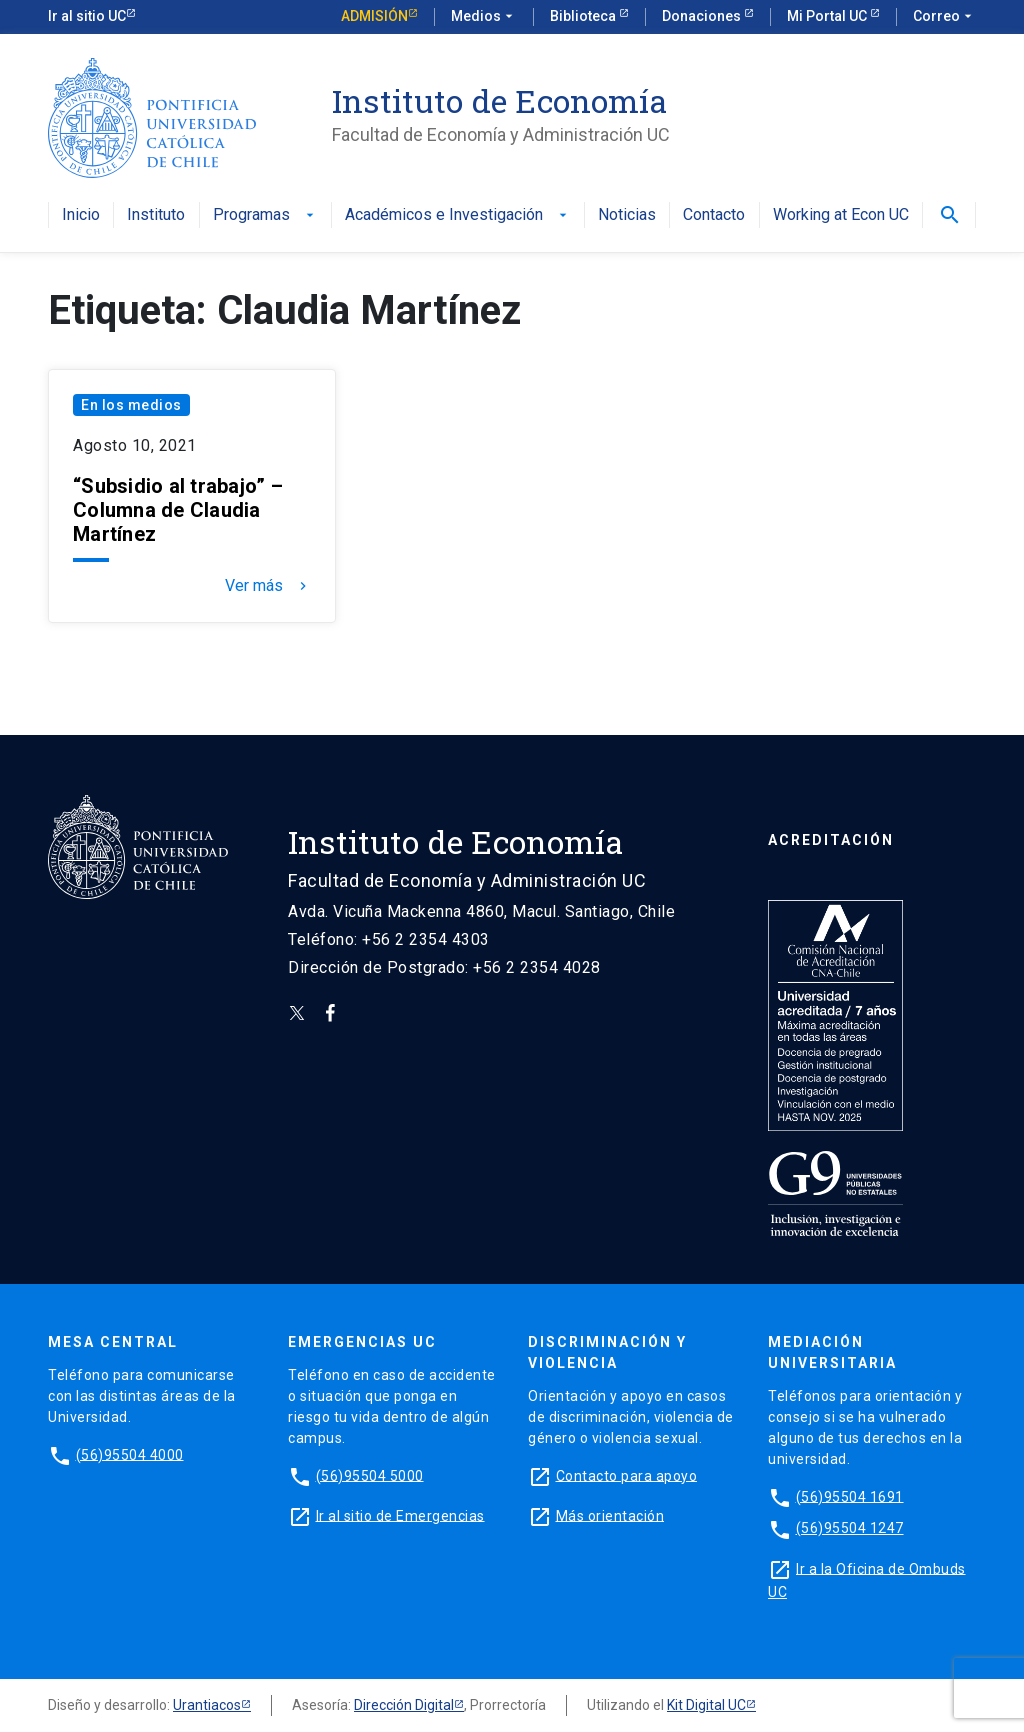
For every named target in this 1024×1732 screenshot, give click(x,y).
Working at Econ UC (841, 215)
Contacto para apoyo (627, 1475)
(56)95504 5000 (370, 1475)
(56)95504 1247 (850, 1528)
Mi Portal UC (828, 16)
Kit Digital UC (706, 1705)
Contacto (714, 215)
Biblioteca (584, 16)
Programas (265, 215)
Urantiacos (207, 1705)
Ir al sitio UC (87, 16)
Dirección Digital (404, 1705)
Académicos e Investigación (458, 215)
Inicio (81, 215)
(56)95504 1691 (850, 1496)
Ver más (268, 586)
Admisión (374, 16)
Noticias (627, 215)
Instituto (156, 215)
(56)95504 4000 (130, 1454)
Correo (944, 17)
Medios (484, 17)
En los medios (131, 405)
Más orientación (610, 1515)
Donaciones (703, 16)
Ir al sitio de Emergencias (400, 1515)
